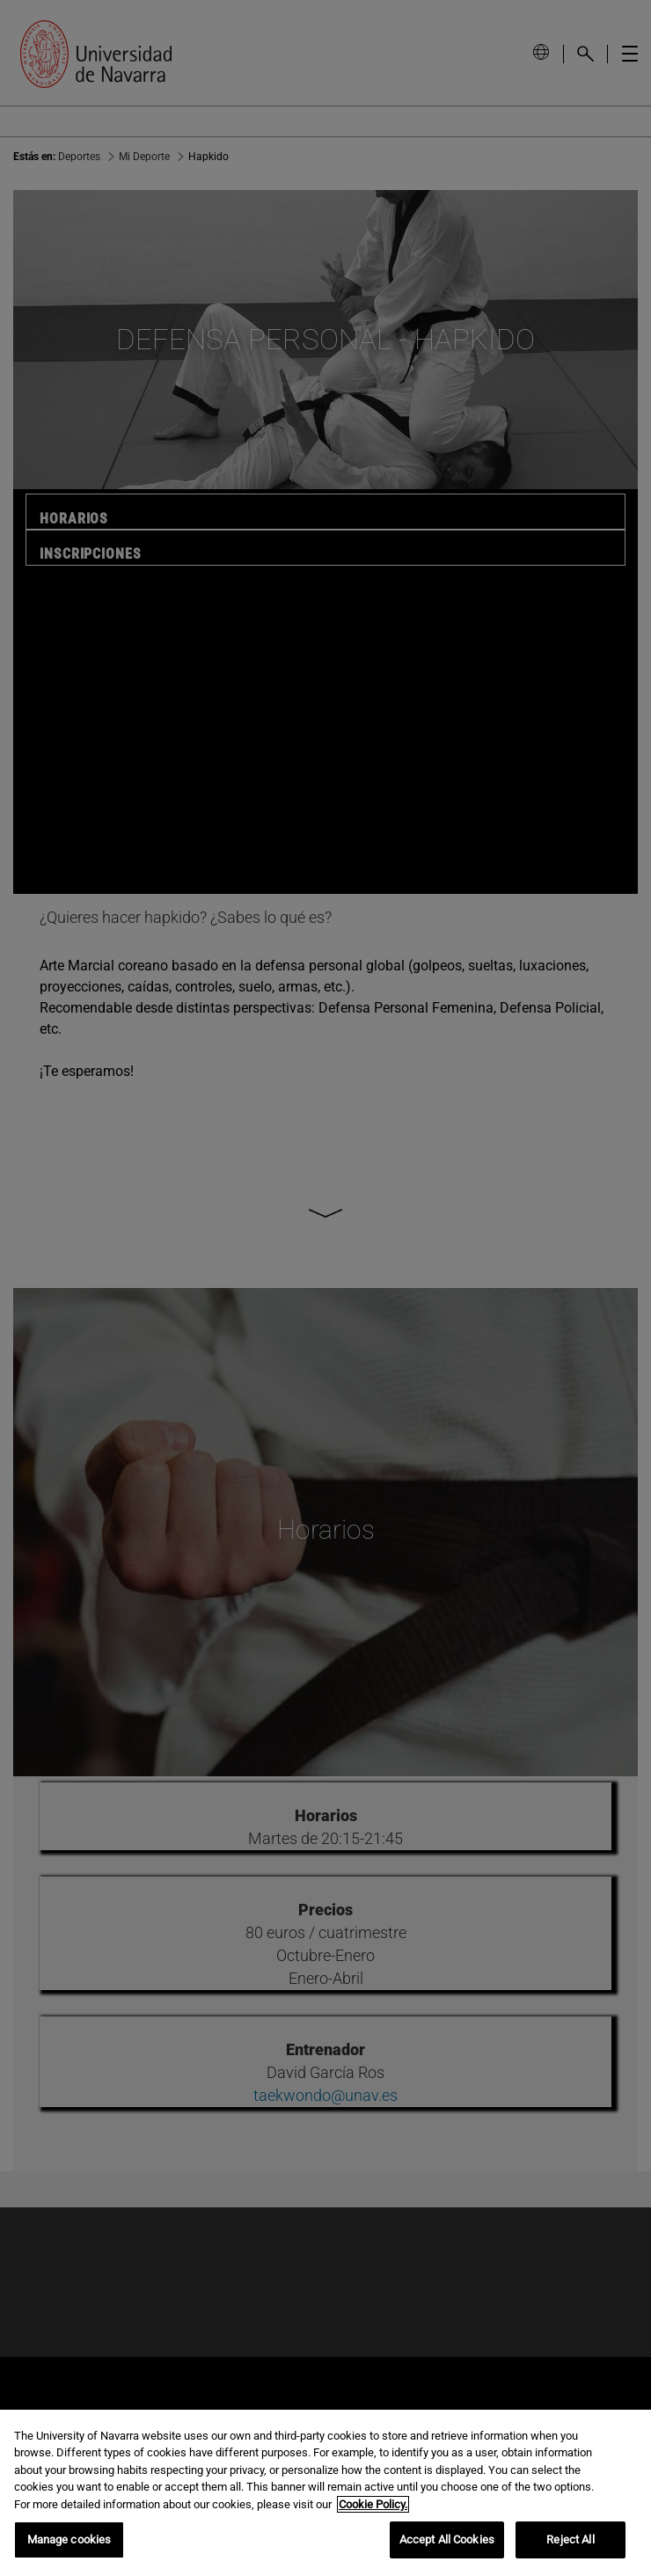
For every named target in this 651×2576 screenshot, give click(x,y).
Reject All (570, 2539)
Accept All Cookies (446, 2539)
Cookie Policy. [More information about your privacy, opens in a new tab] (373, 2504)
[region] (325, 2493)
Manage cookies (69, 2539)
